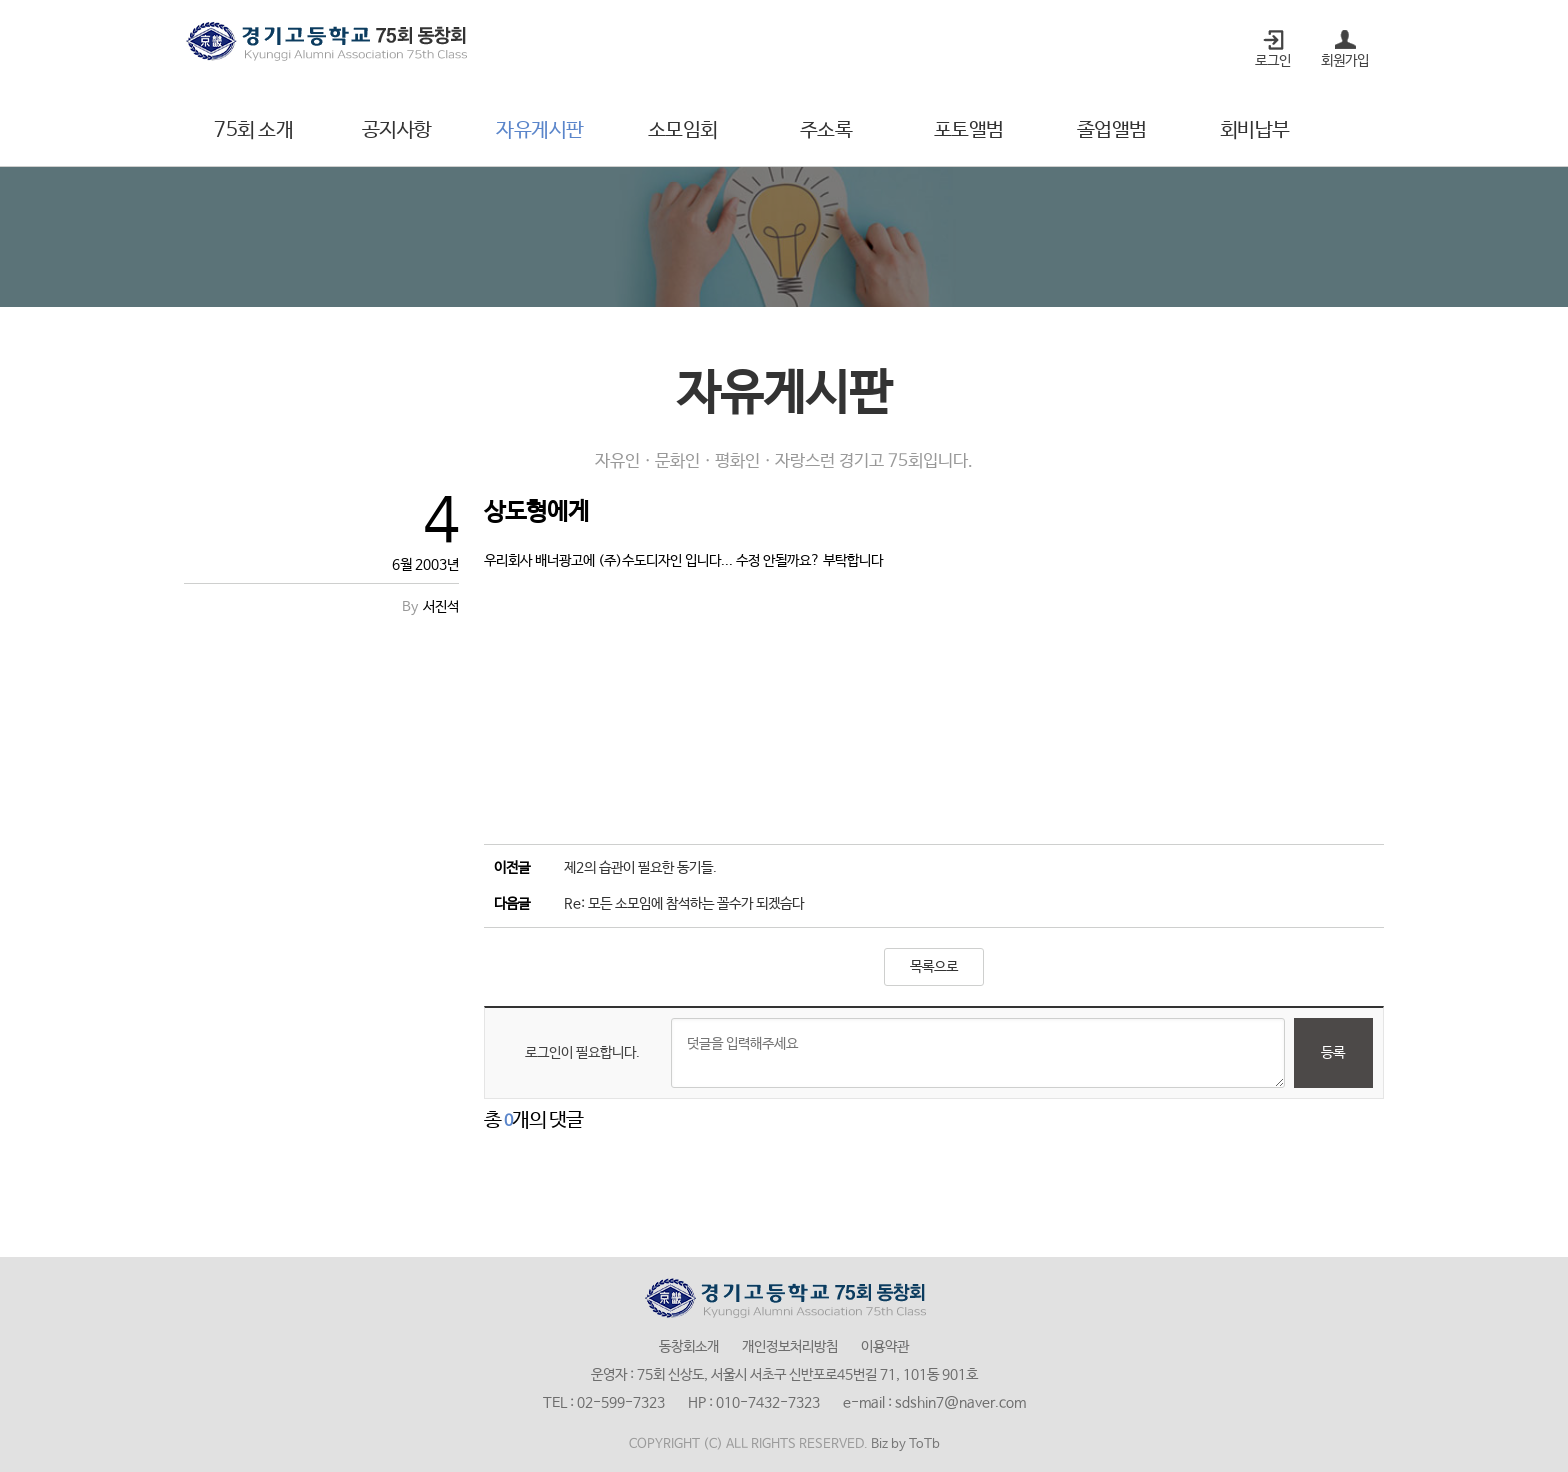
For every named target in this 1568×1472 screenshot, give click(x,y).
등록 (1333, 1053)
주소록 (826, 130)
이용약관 (885, 1347)
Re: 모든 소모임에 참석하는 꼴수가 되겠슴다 (684, 904)
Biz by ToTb (905, 1444)
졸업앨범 (1112, 130)
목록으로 (934, 967)
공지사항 (397, 130)
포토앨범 (969, 130)
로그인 (1273, 61)
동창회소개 (689, 1347)
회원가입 (1345, 61)
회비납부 (1255, 130)
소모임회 (683, 130)
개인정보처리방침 (790, 1347)
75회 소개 (253, 130)
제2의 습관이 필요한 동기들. (640, 868)
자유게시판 (540, 130)
